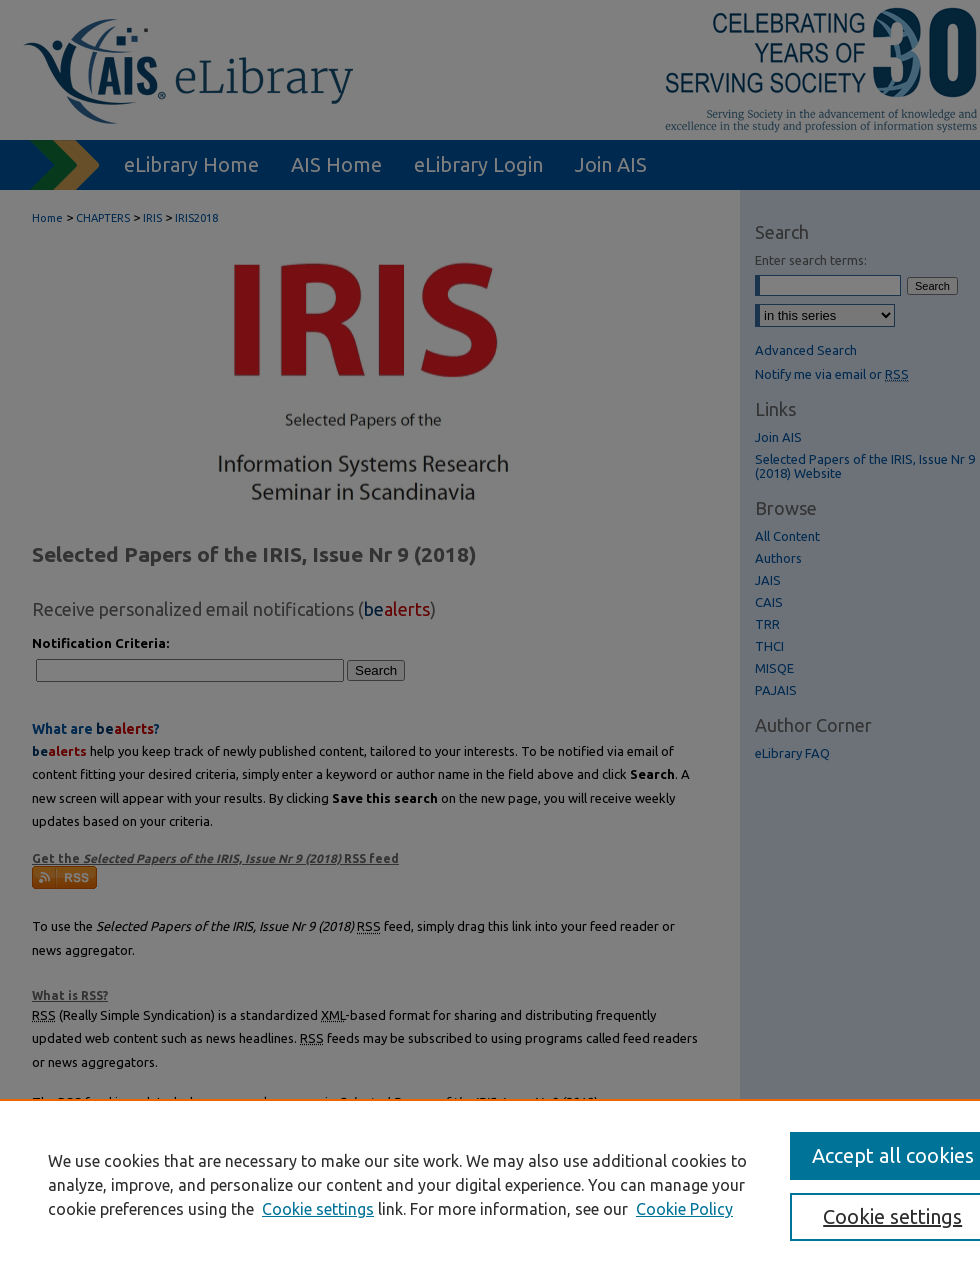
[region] (490, 1184)
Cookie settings (318, 1209)
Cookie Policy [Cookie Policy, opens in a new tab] (684, 1209)
